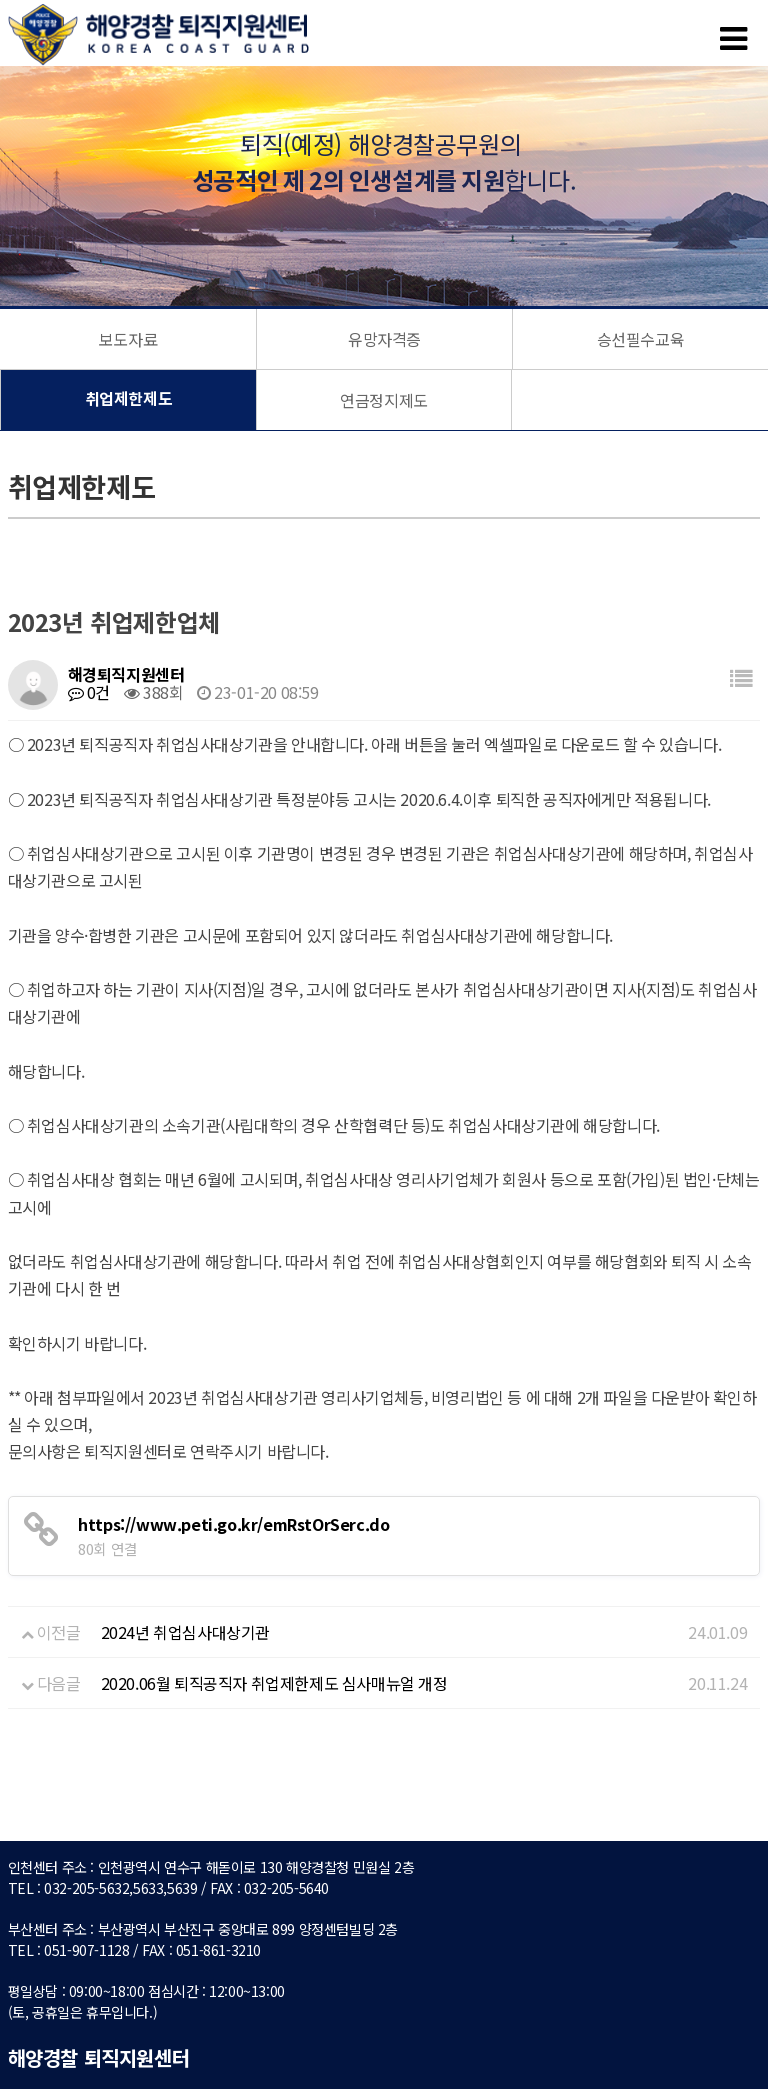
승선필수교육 (641, 339)
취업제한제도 (129, 400)
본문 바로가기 (0, 0)
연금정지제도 (384, 400)
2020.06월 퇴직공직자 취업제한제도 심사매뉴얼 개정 (274, 1683)
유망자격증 (384, 339)
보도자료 (128, 339)
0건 (89, 692)
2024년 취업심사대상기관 (185, 1632)
